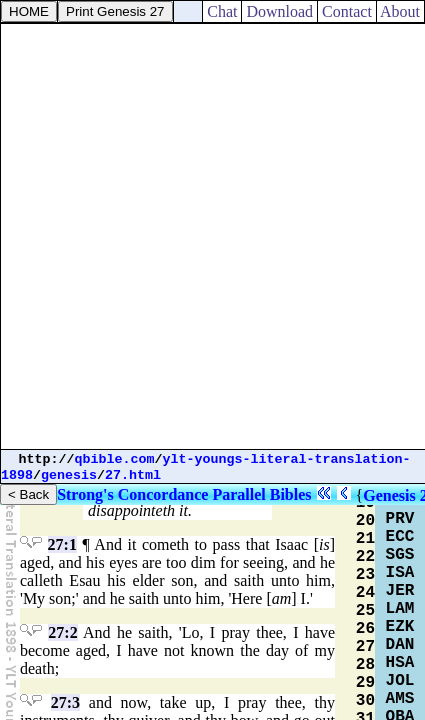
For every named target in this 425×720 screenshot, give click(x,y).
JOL (400, 681)
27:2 (62, 632)
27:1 (62, 544)
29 (365, 683)
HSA (400, 663)
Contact (347, 11)
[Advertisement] (212, 236)
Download (279, 11)
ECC (400, 537)
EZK (400, 627)
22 (365, 557)
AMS (400, 699)
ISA (400, 573)
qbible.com (115, 459)
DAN (400, 645)
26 (365, 629)
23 (365, 575)
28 (365, 665)
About (400, 11)
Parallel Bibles (261, 494)
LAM (400, 609)
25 (365, 611)
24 (365, 593)
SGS (400, 555)
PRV (400, 519)
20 (365, 521)
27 (365, 647)
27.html (133, 475)
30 (365, 701)
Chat (222, 11)
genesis (69, 475)
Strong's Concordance (132, 494)
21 (365, 539)
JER (400, 591)
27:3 (65, 702)
